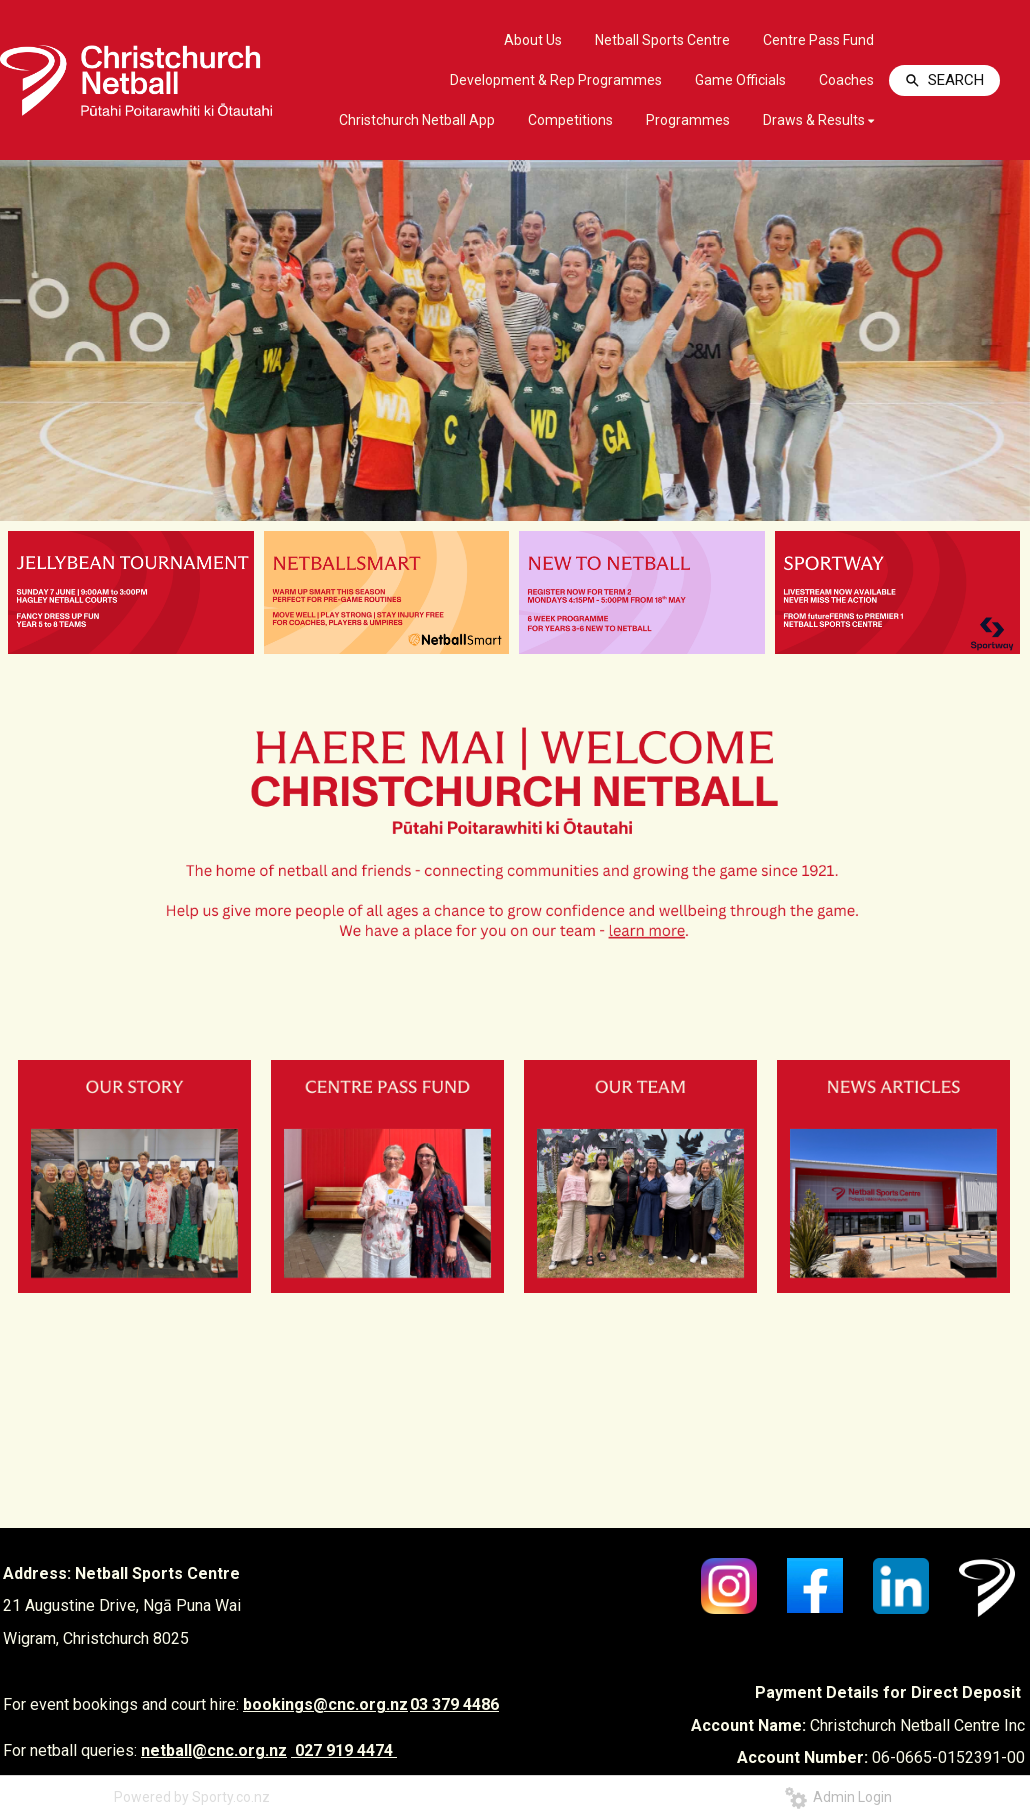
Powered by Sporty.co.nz (192, 1797)
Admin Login (838, 1797)
